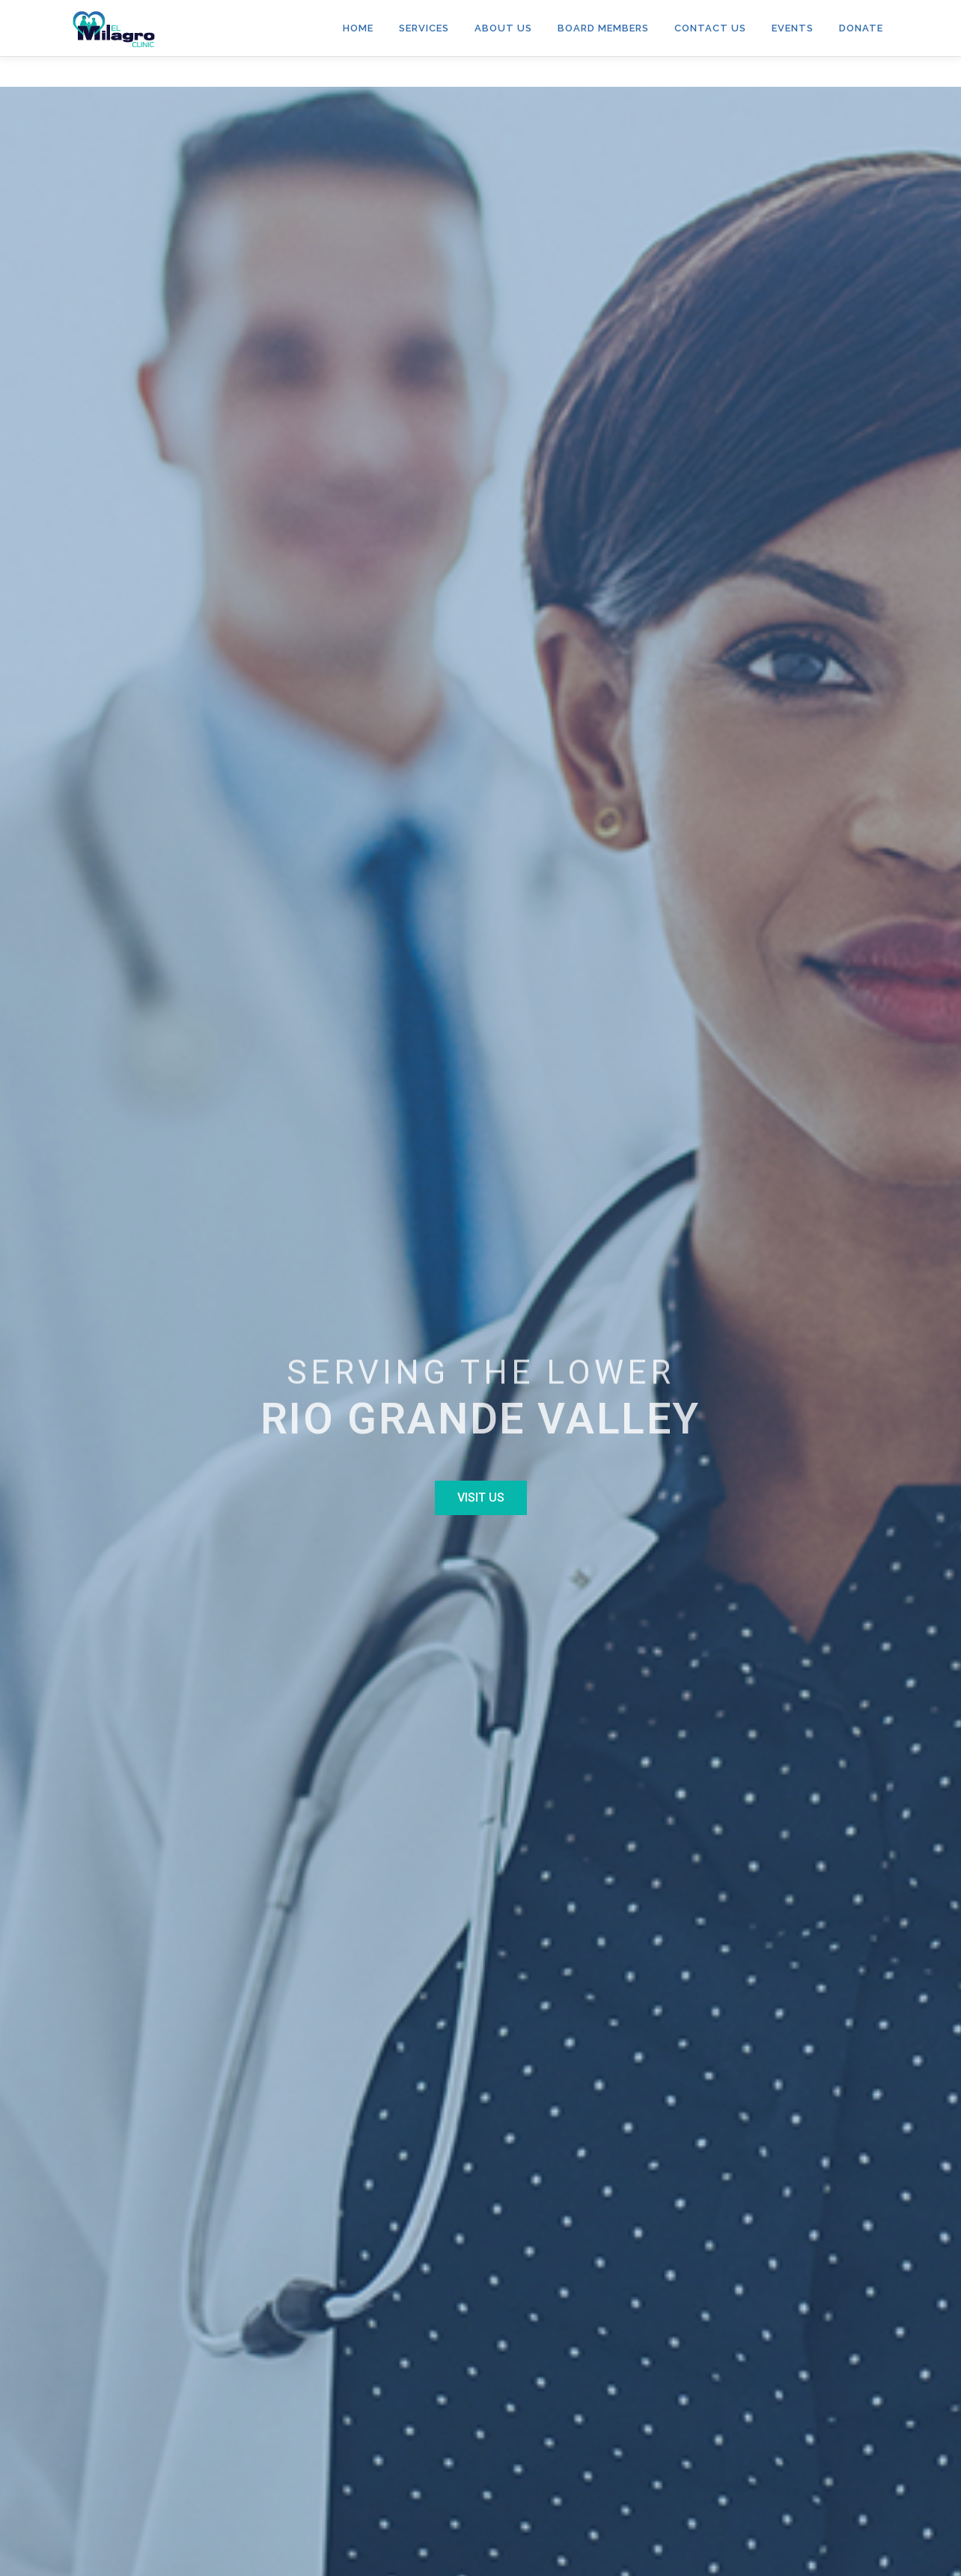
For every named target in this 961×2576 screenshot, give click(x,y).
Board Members (603, 28)
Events (793, 28)
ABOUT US (503, 28)
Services (424, 28)
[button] (481, 1498)
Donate (861, 28)
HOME (358, 28)
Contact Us (710, 28)
